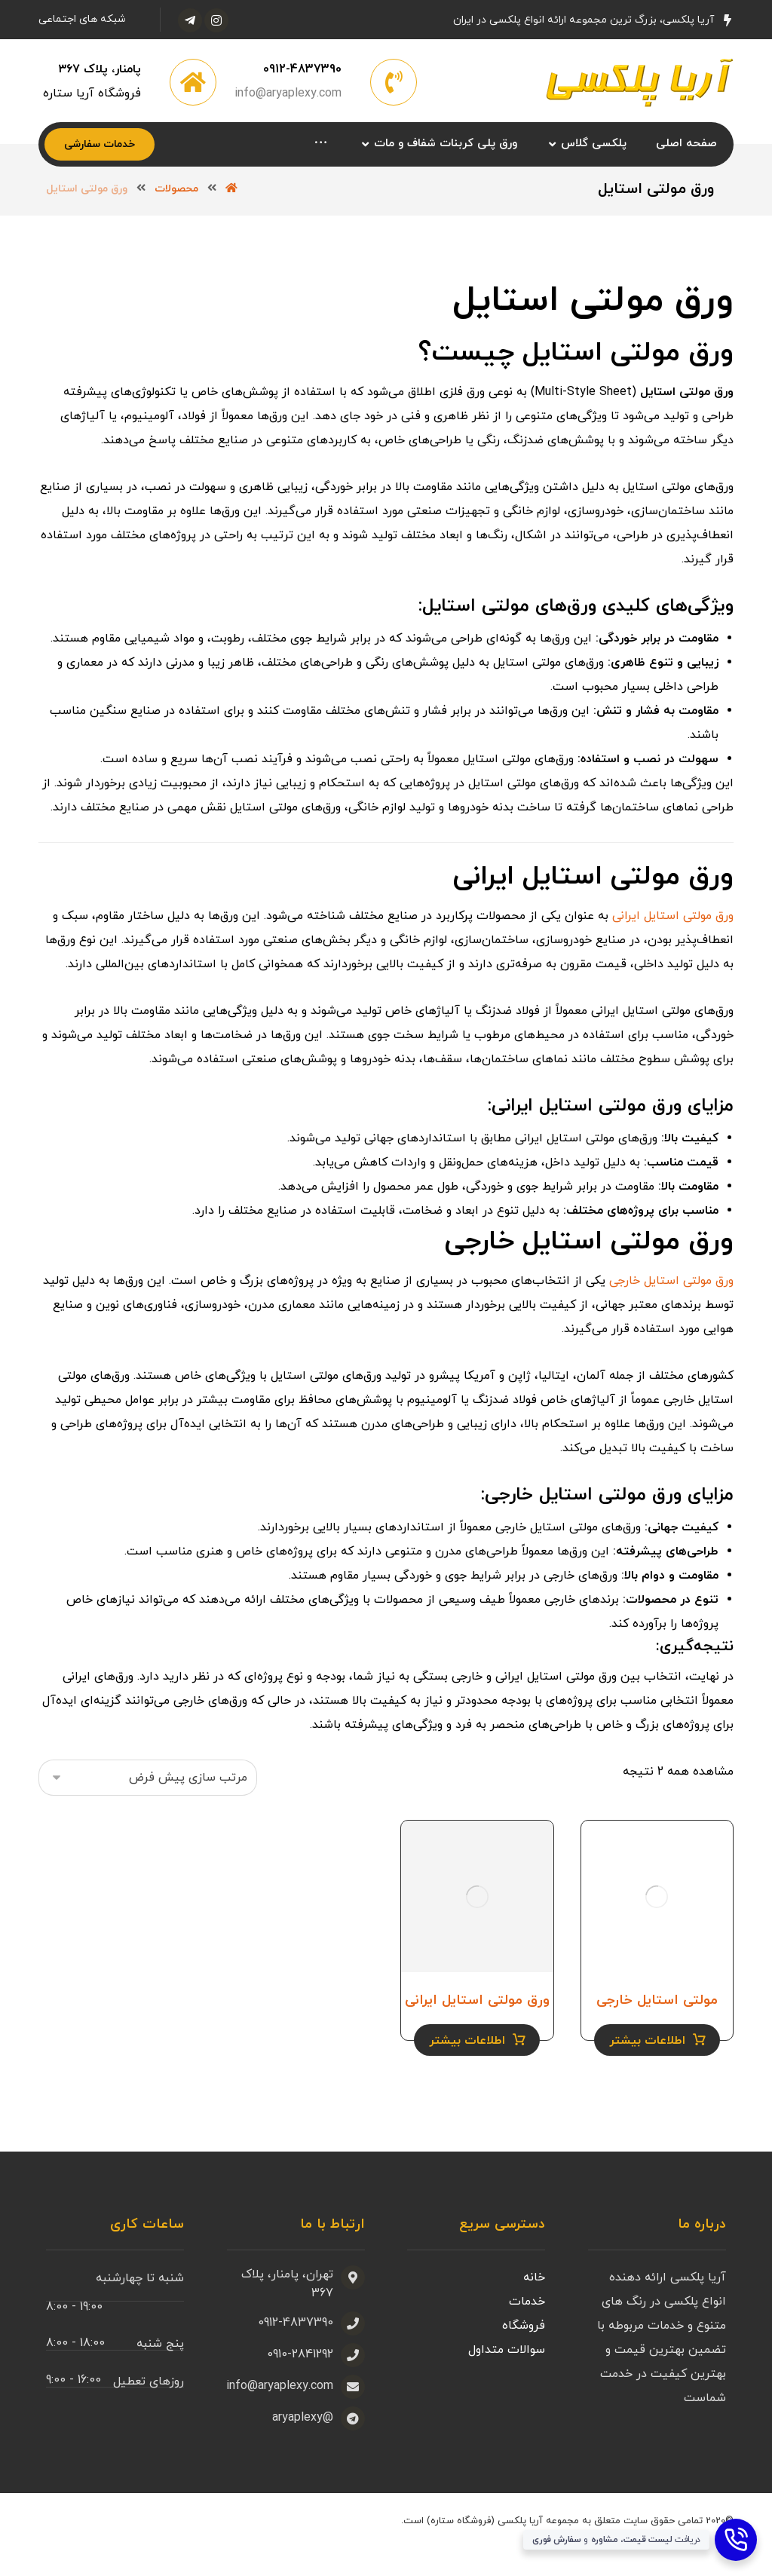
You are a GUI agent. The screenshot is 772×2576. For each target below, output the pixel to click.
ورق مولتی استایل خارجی (671, 1313)
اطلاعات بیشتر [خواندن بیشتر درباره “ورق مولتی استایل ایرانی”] (467, 2069)
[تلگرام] (190, 20)
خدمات (527, 2330)
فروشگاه (523, 2354)
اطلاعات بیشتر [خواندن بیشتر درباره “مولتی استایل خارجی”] (647, 2069)
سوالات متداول (506, 2378)
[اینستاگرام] (216, 20)
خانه (534, 2306)
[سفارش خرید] (147, 1808)
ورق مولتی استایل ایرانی (673, 948)
